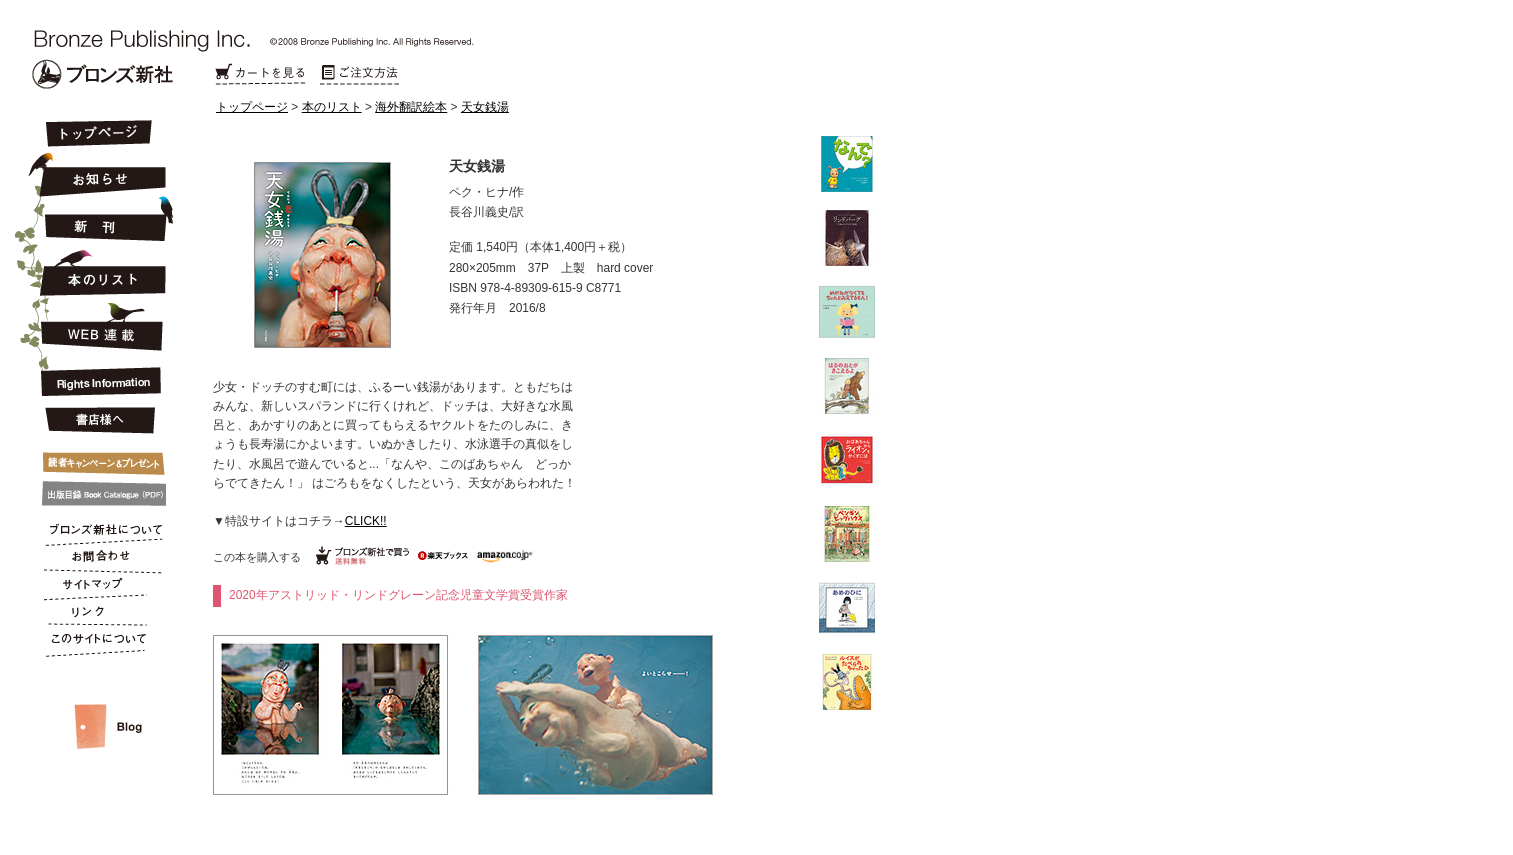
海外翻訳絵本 (411, 107)
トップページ (252, 107)
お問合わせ (97, 560)
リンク (97, 616)
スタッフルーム (97, 706)
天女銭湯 (485, 107)
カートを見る (260, 75)
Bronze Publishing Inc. (102, 74)
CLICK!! (366, 521)
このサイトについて (97, 644)
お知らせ (97, 172)
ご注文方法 (360, 75)
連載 (97, 326)
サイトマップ (97, 588)
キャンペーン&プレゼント (97, 459)
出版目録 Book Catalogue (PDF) (97, 494)
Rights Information (97, 378)
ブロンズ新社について (97, 532)
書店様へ (97, 421)
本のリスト (332, 107)
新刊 (97, 220)
